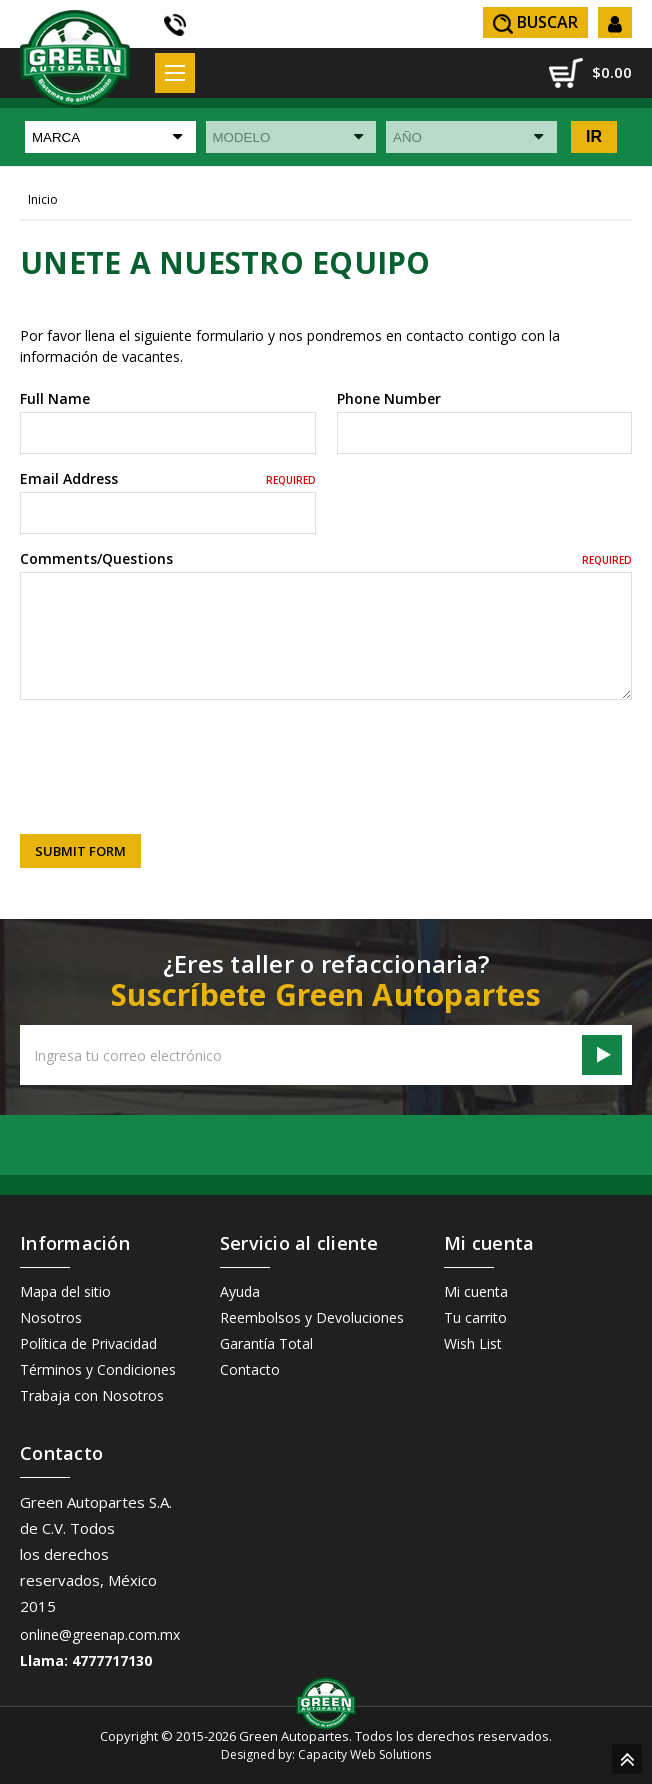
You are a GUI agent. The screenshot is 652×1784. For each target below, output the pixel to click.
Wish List (473, 1343)
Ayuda (240, 1291)
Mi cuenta (476, 1291)
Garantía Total (266, 1343)
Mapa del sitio (65, 1291)
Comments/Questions (326, 558)
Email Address (168, 478)
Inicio (43, 199)
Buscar (535, 22)
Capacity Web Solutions (364, 1754)
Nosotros (51, 1317)
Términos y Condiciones (98, 1369)
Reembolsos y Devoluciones (312, 1317)
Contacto (250, 1369)
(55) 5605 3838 (177, 25)
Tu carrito (475, 1317)
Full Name (55, 398)
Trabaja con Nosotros (92, 1395)
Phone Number (389, 398)
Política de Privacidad (88, 1343)
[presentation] (172, 753)
